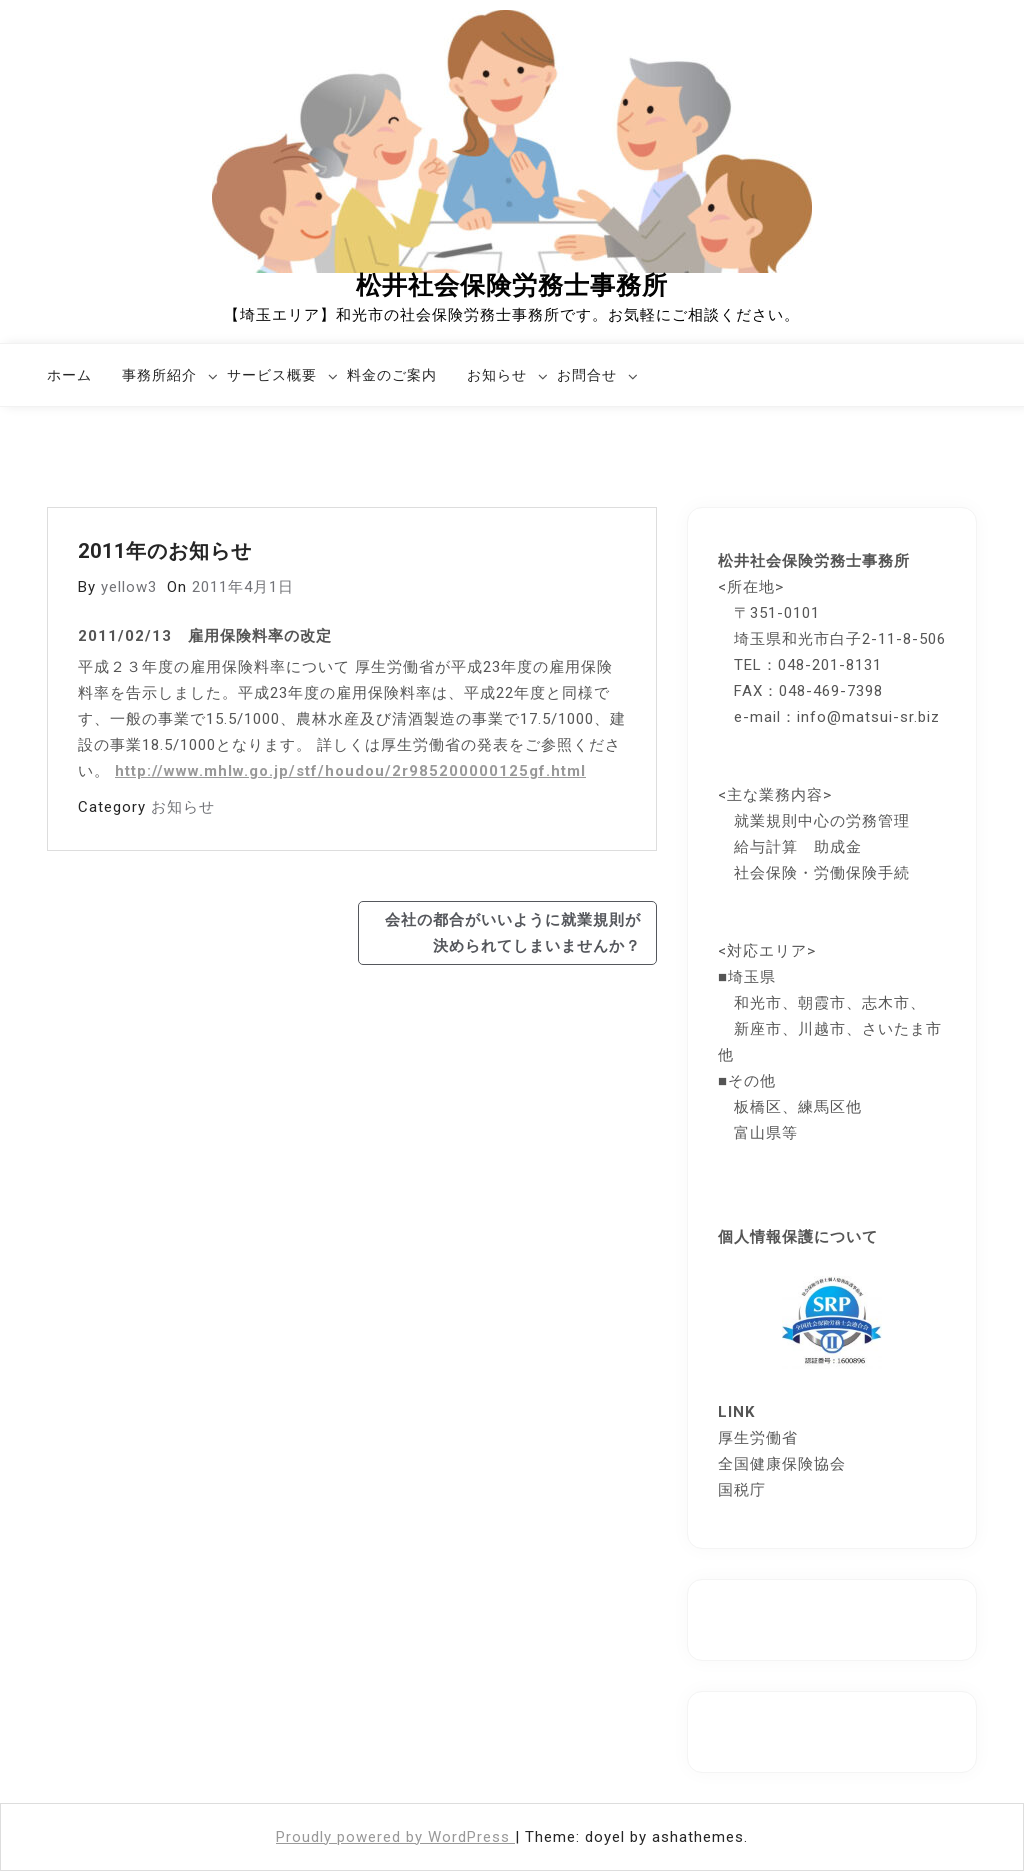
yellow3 (129, 587)
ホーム (69, 375)
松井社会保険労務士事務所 (512, 285)
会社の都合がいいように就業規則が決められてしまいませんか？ (513, 933)
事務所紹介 (159, 375)
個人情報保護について (798, 1237)
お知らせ (497, 375)
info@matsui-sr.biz (868, 717)
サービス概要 (272, 375)
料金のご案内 (392, 375)
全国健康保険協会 (782, 1464)
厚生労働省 (758, 1438)
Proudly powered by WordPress (395, 1837)
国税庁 (742, 1490)
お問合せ (587, 375)
